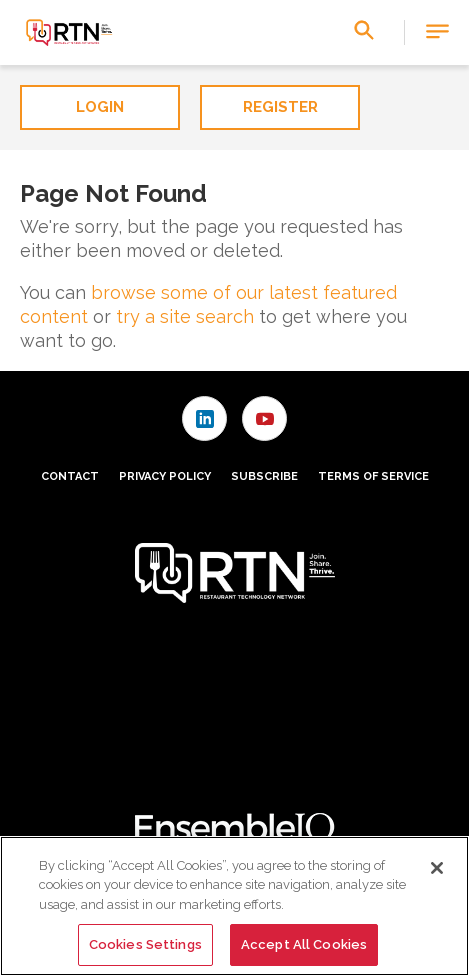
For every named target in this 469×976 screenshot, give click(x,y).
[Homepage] (68, 33)
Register (280, 107)
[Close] (437, 868)
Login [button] (100, 107)
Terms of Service (373, 476)
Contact (70, 476)
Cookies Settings (145, 944)
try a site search (185, 316)
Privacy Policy (165, 476)
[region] (234, 906)
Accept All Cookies (304, 944)
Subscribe (264, 476)
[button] (437, 32)
